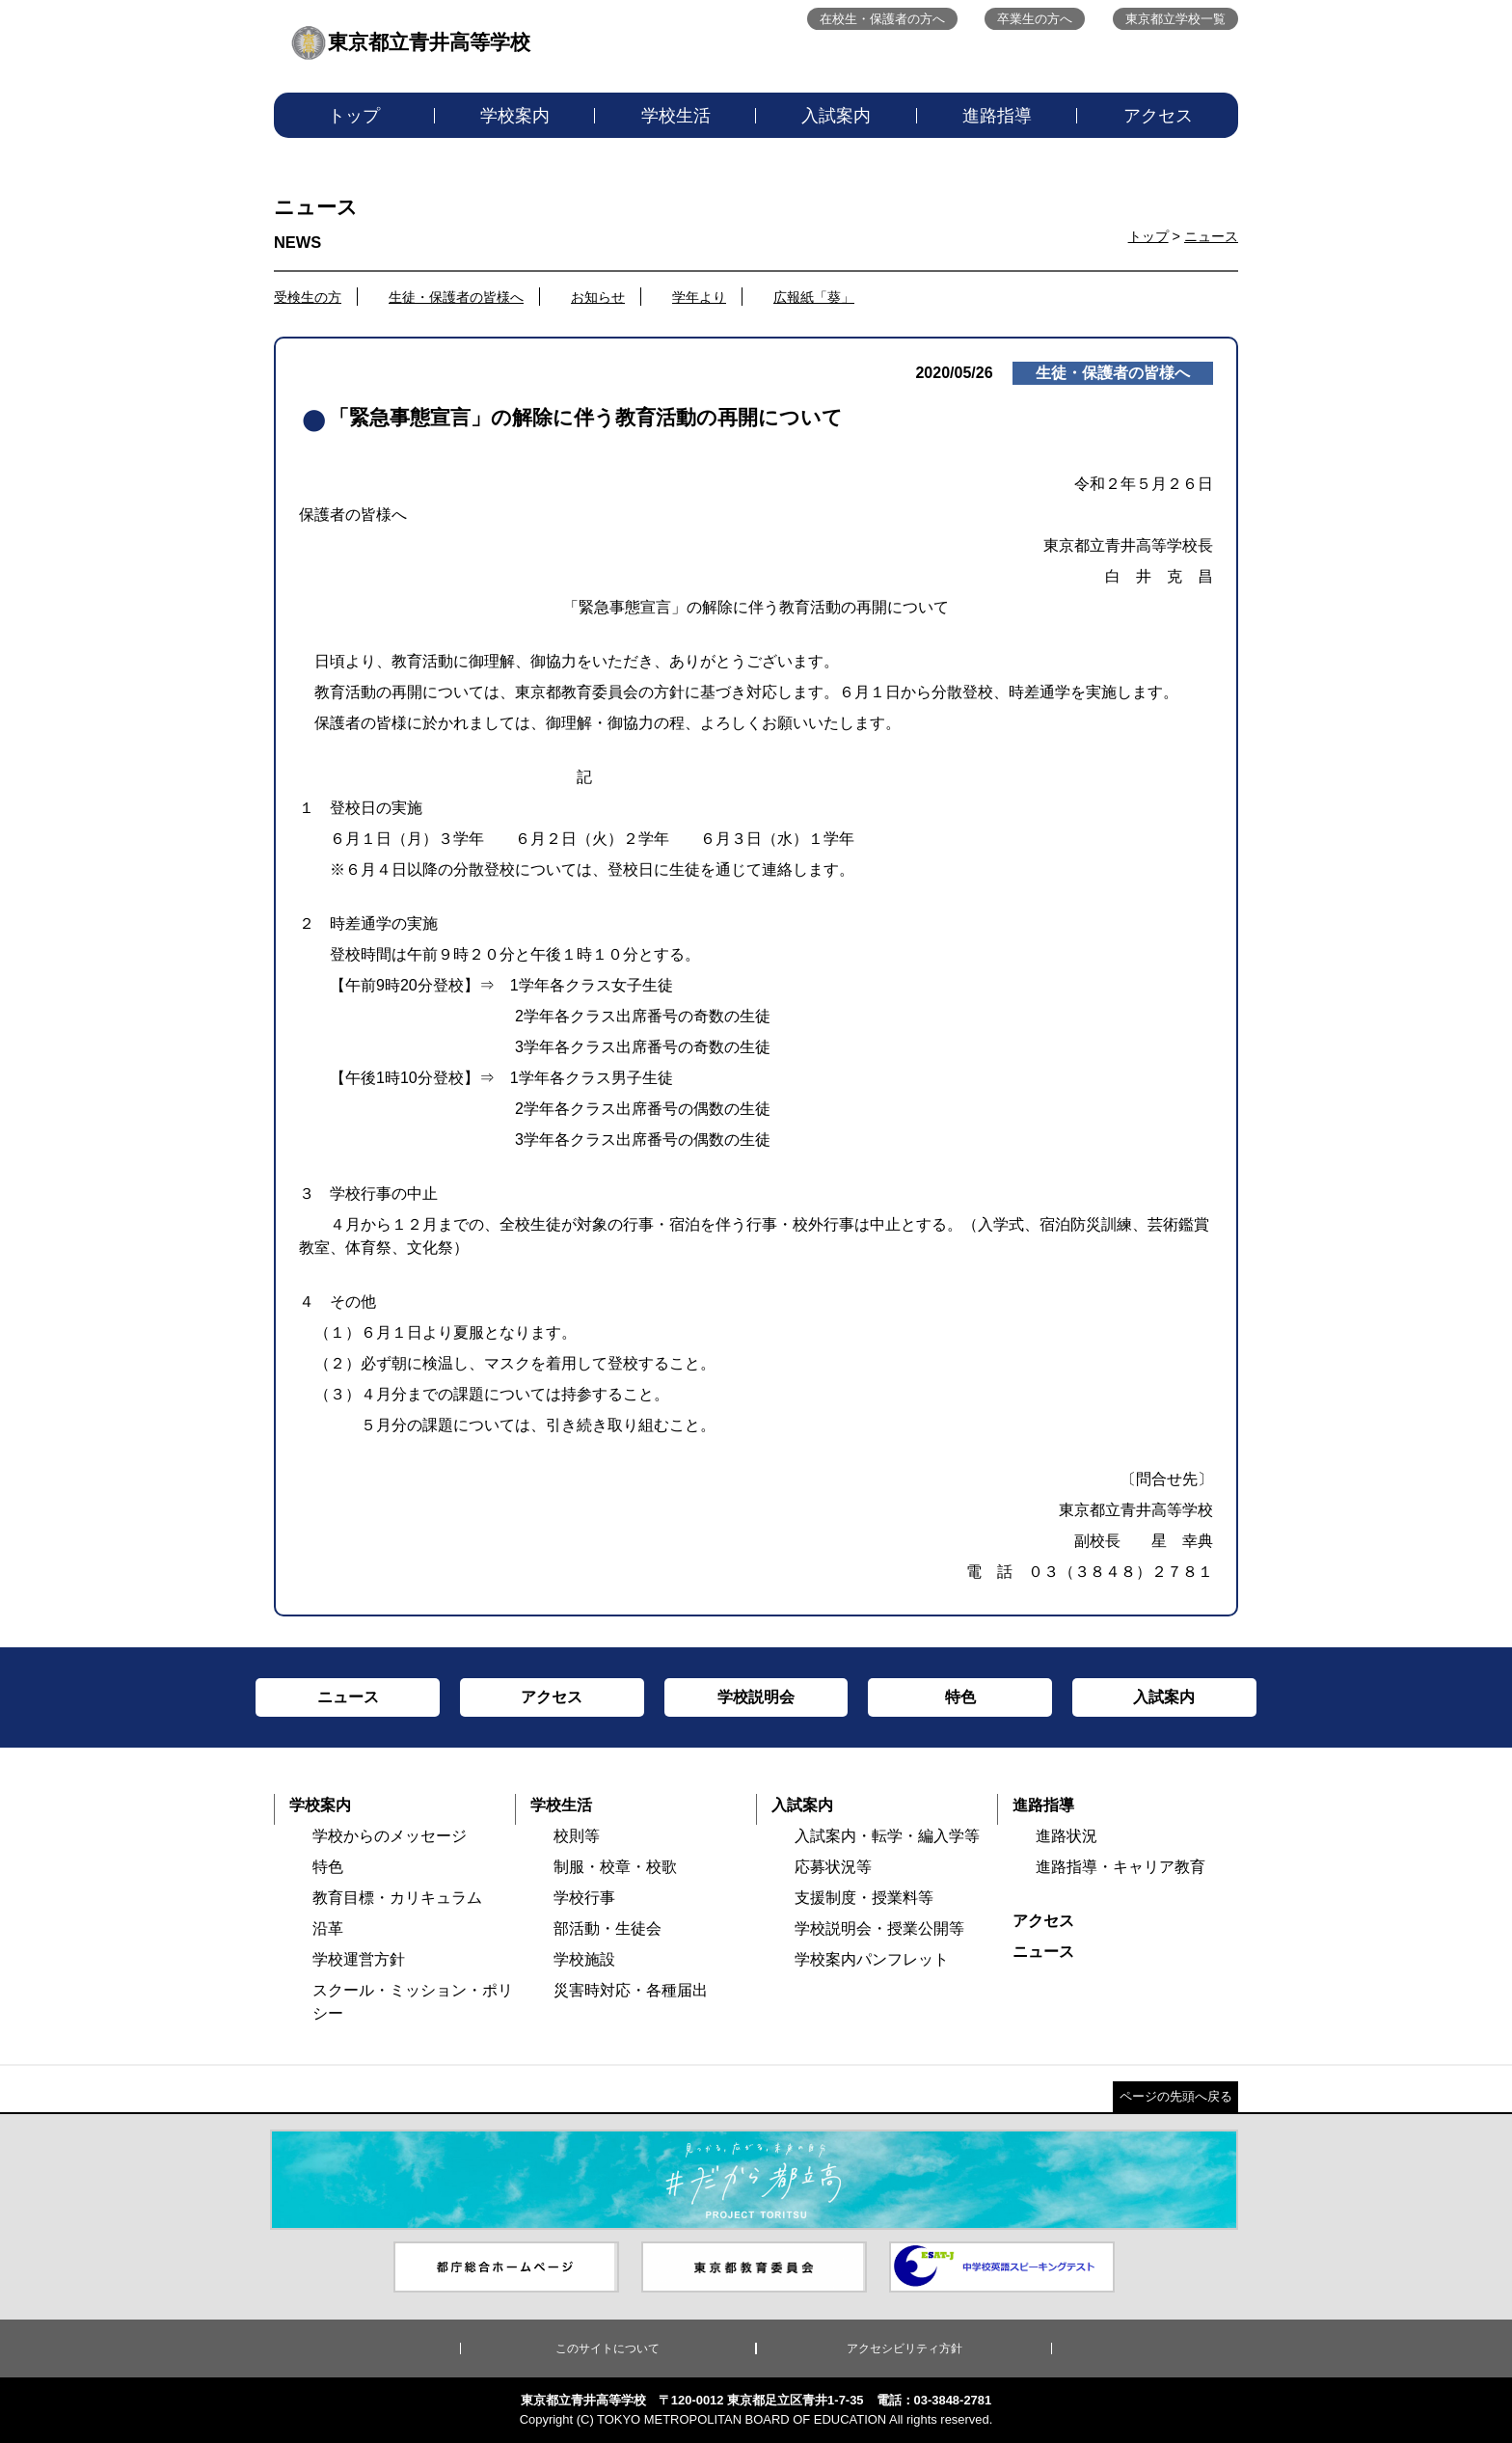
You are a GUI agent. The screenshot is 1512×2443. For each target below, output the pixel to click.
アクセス (1158, 115)
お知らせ (598, 297)
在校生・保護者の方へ (882, 19)
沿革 (327, 1928)
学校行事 (584, 1897)
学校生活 (676, 115)
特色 (327, 1867)
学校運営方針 (358, 1959)
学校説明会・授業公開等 (879, 1928)
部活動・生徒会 (608, 1928)
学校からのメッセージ (389, 1836)
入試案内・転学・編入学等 (887, 1836)
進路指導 (997, 115)
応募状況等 (833, 1867)
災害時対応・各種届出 (631, 1990)
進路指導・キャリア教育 (1120, 1867)
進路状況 (1066, 1836)
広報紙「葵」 (813, 297)
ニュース (1211, 236)
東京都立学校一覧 (1175, 19)
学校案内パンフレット (872, 1959)
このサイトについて (607, 2348)
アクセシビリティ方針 (904, 2348)
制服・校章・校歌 (615, 1867)
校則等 (577, 1836)
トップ (354, 115)
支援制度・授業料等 (864, 1897)
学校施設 (584, 1959)
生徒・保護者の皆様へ (456, 297)
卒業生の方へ (1034, 19)
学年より (699, 297)
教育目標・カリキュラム (397, 1897)
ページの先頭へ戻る (1176, 2096)
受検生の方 (307, 297)
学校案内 (515, 115)
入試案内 (836, 115)
